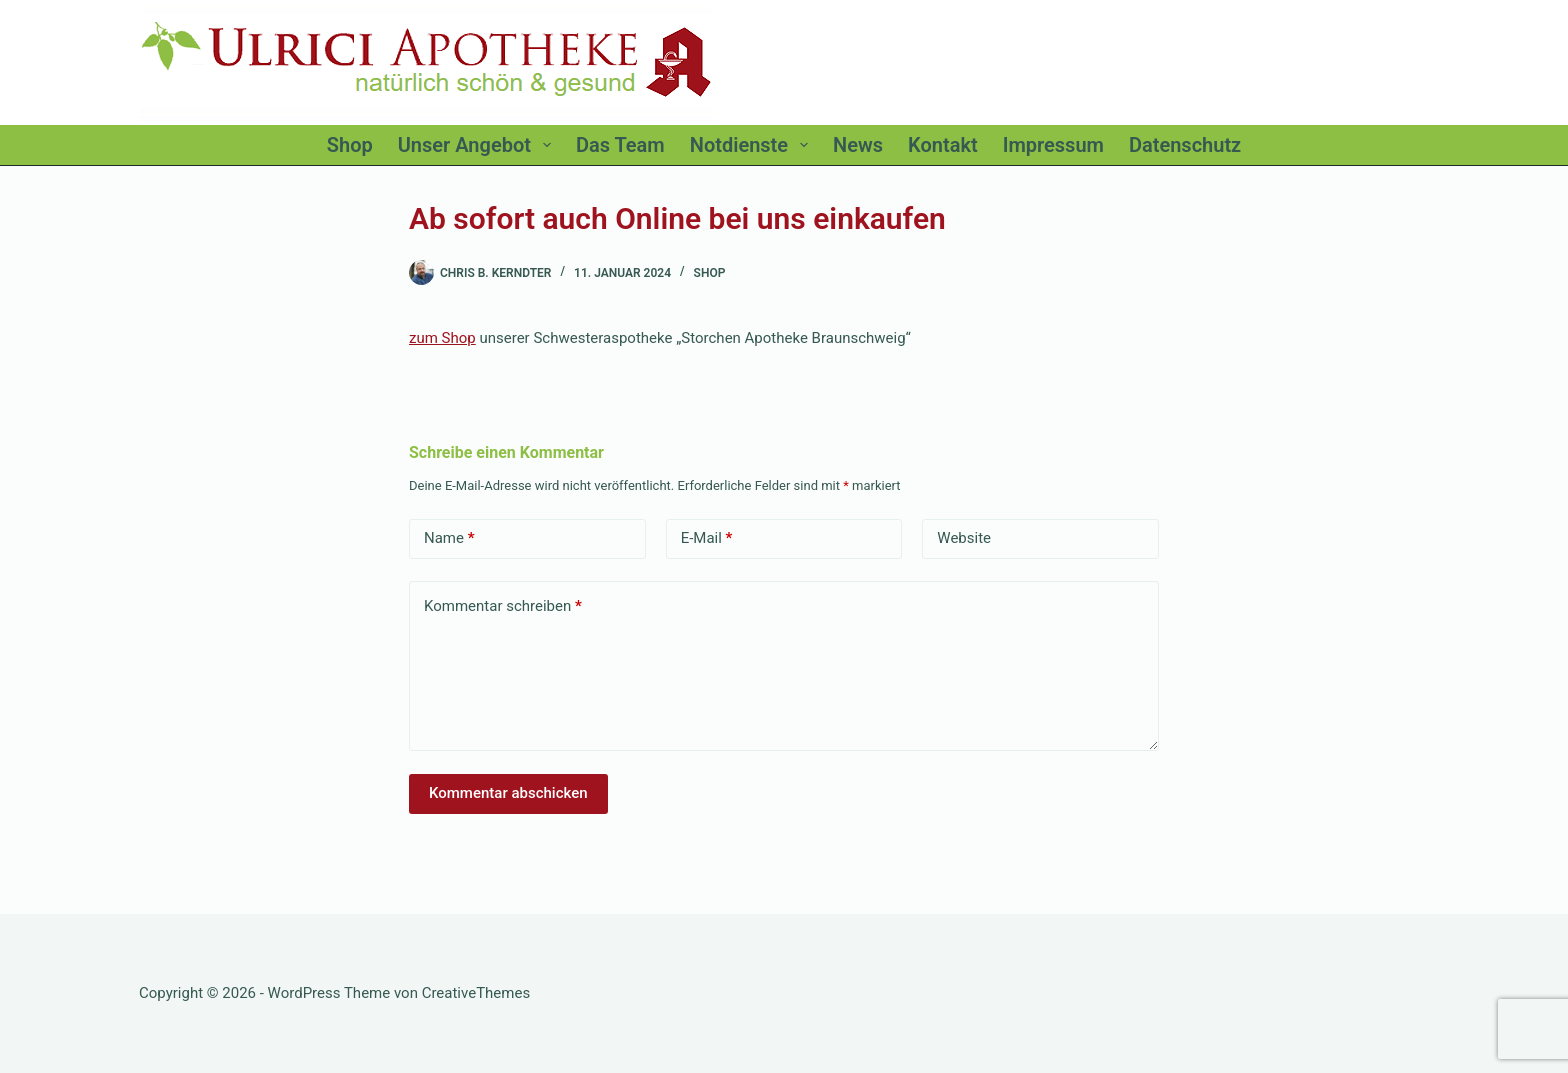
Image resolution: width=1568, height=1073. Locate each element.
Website (964, 538)
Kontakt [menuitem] (943, 145)
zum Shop (442, 338)
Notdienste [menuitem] (753, 145)
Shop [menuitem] (350, 145)
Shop (710, 273)
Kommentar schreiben (503, 606)
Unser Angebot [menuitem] (478, 145)
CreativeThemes (476, 993)
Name (449, 538)
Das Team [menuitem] (620, 145)
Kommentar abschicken (508, 793)
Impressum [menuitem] (1053, 145)
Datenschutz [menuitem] (1185, 145)
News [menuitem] (858, 145)
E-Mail (707, 538)
